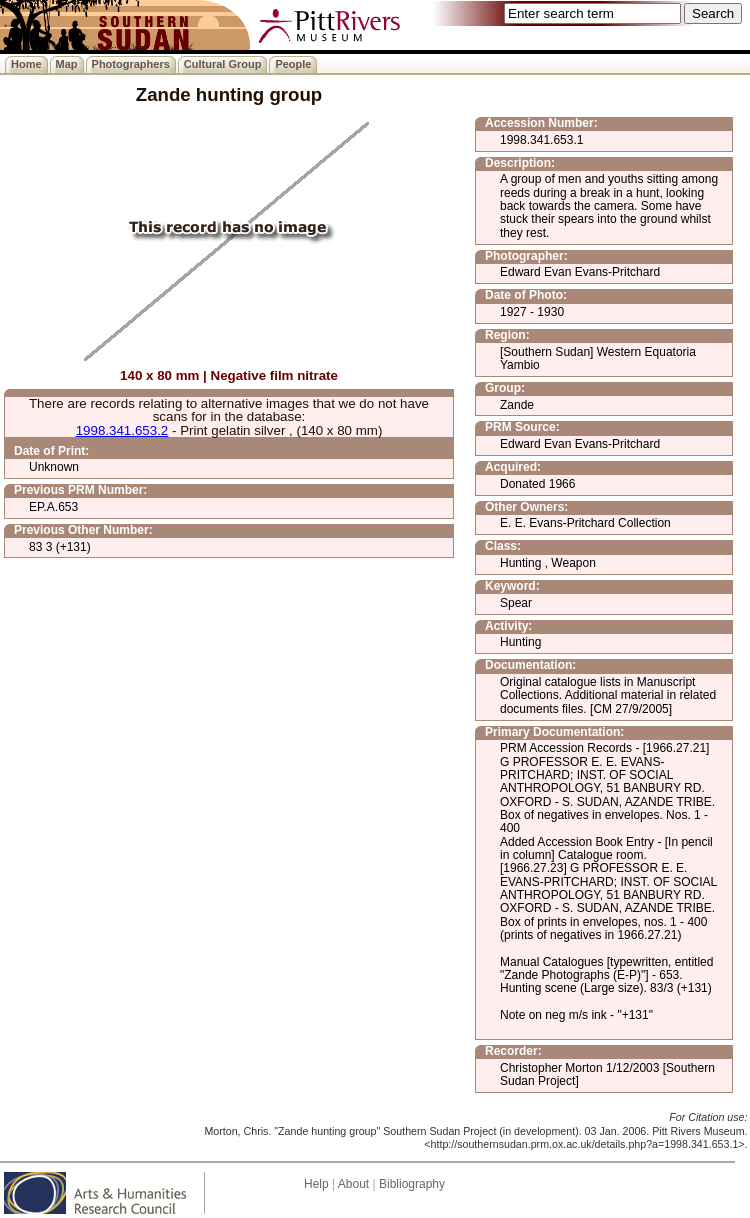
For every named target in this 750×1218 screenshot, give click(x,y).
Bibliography (412, 1184)
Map (67, 64)
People (293, 64)
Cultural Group (223, 64)
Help (316, 1184)
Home (26, 64)
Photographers (131, 64)
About (353, 1184)
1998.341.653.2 (122, 430)
